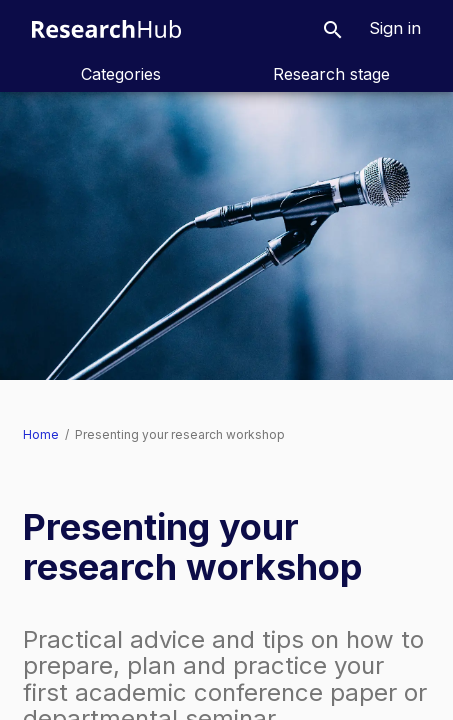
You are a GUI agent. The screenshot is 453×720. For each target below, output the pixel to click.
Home (41, 434)
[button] (333, 28)
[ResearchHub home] (106, 28)
